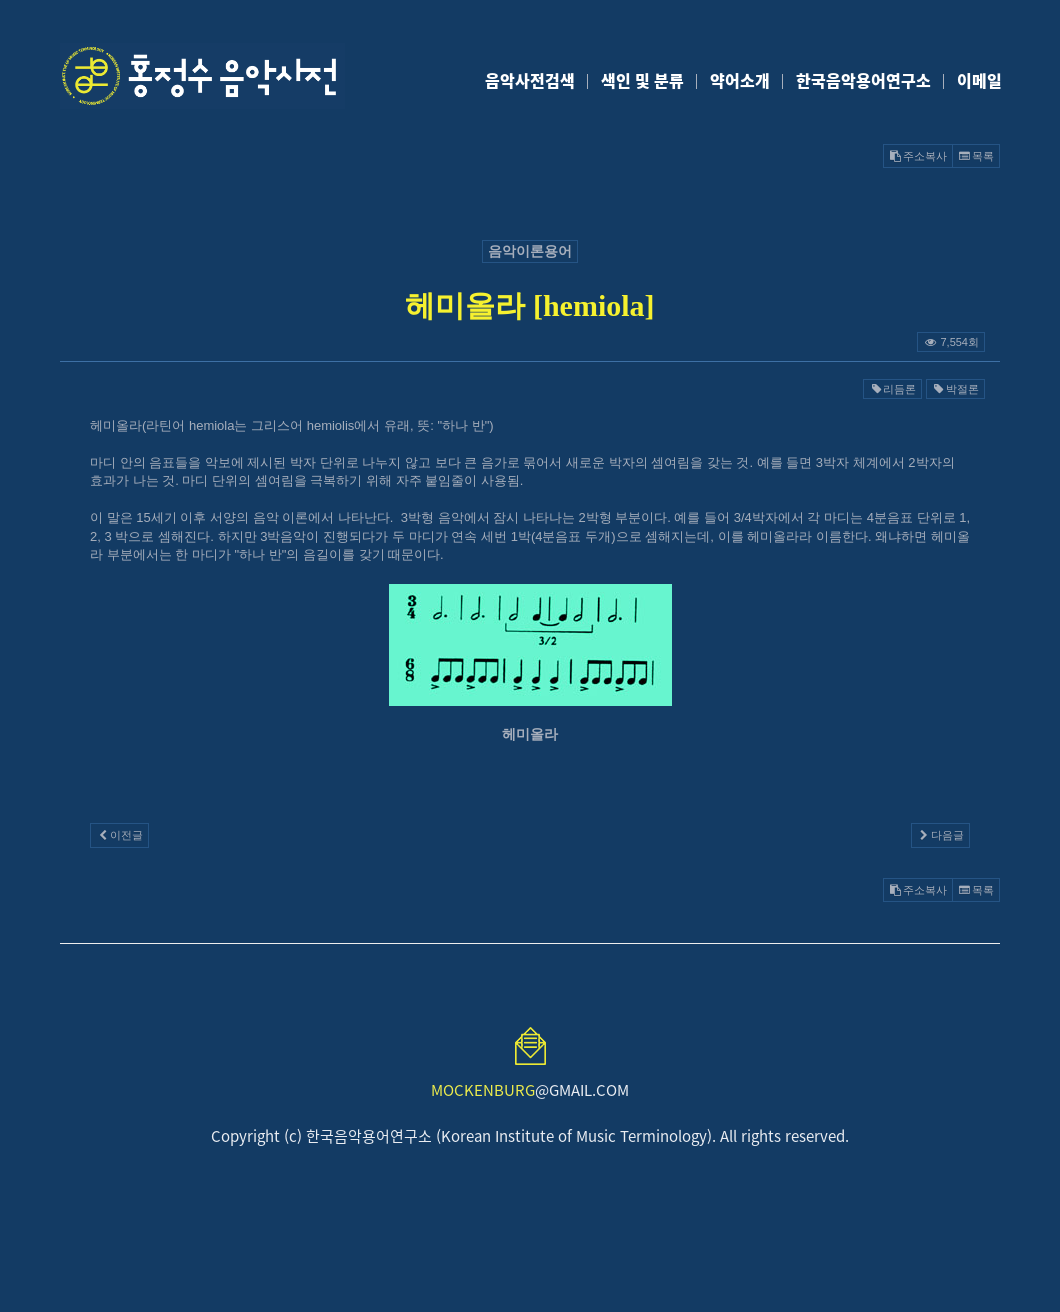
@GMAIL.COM (530, 1090)
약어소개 (740, 80)
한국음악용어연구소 (863, 80)
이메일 (979, 80)
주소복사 (918, 156)
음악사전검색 (530, 80)
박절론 (955, 389)
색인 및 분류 (642, 80)
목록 (976, 156)
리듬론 (892, 389)
